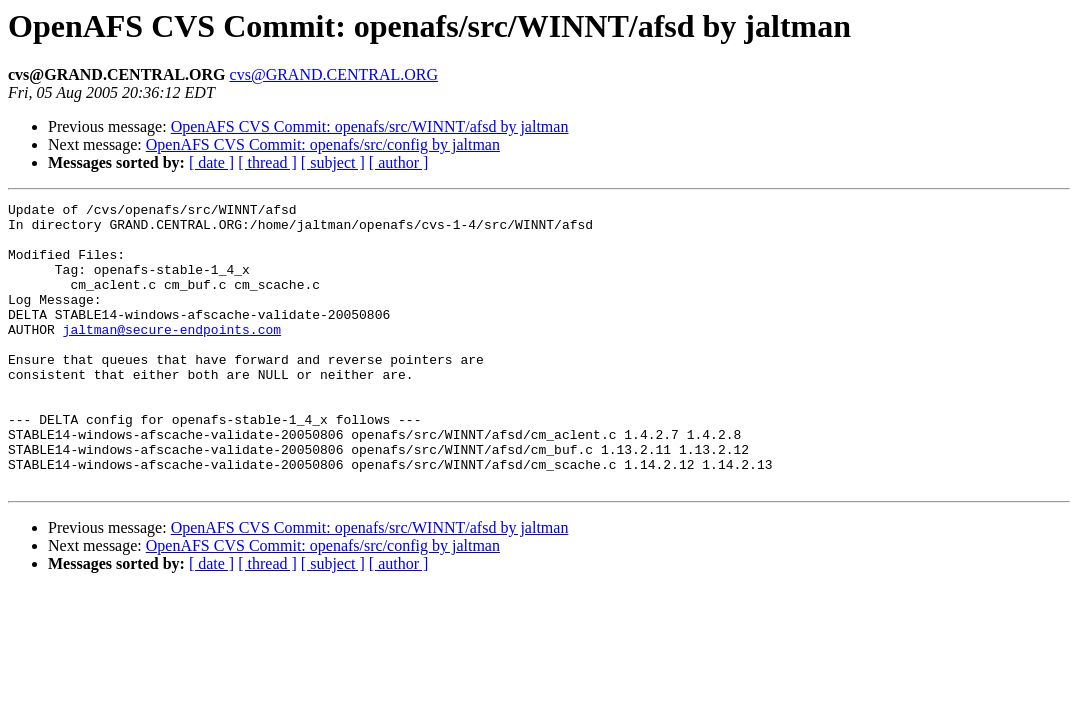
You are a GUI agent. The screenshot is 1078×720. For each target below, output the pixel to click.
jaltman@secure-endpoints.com (172, 356)
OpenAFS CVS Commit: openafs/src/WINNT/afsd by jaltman (370, 126)
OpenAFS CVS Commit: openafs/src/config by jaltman (323, 144)
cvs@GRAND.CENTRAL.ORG (334, 74)
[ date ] (211, 162)
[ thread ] (267, 162)
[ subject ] (333, 162)
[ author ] (399, 162)
